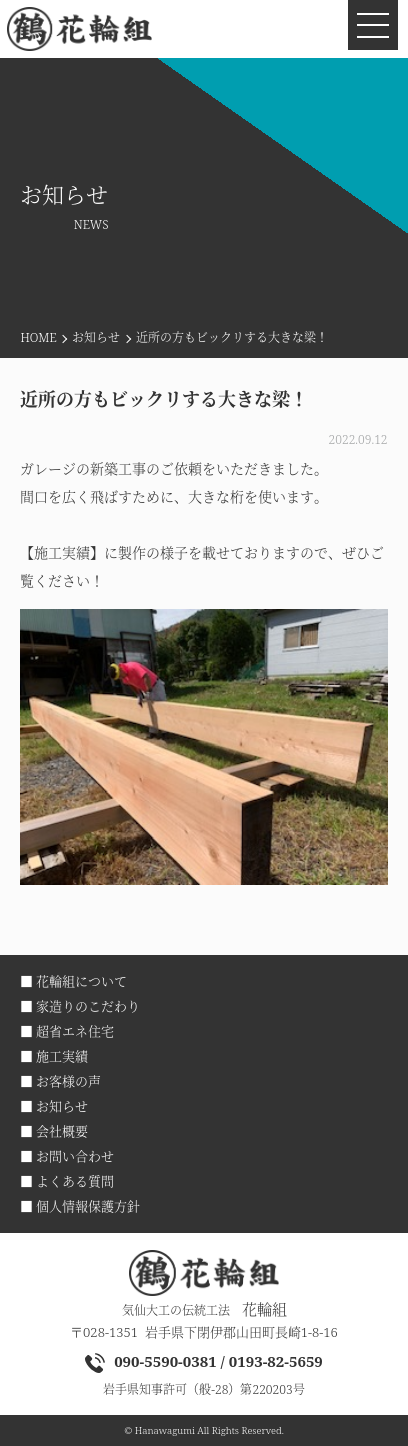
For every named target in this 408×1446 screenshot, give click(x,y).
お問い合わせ (75, 1156)
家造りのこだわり (88, 1006)
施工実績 (62, 1056)
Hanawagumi (165, 1430)
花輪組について (81, 981)
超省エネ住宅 (75, 1031)
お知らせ (96, 337)
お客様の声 (68, 1081)
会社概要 (62, 1131)
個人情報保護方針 (88, 1206)
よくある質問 (75, 1181)
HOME (38, 337)
